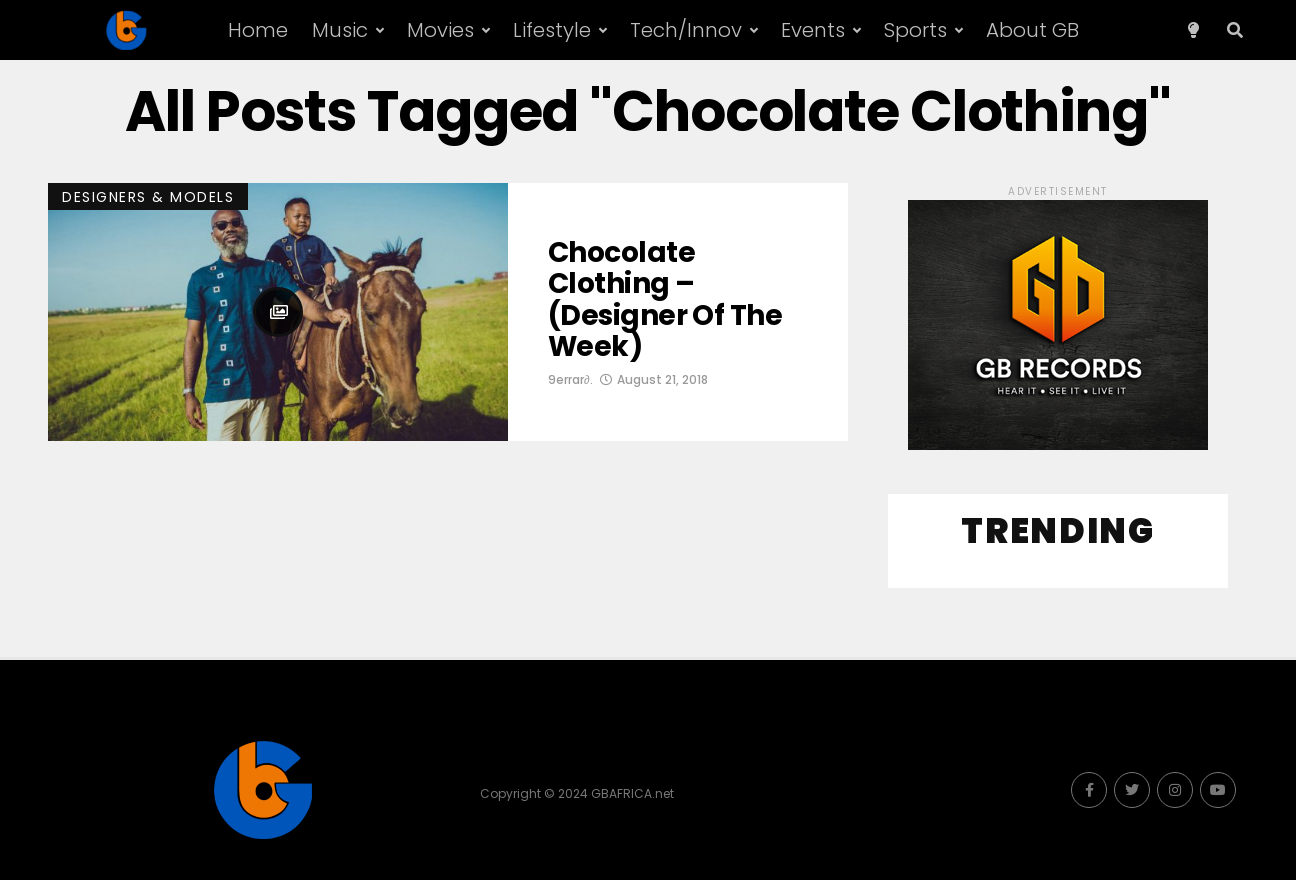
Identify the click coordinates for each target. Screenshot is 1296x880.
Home (258, 30)
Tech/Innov (686, 30)
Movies (440, 30)
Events (813, 30)
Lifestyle (552, 30)
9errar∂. (570, 379)
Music (340, 30)
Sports (915, 30)
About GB (1032, 30)
